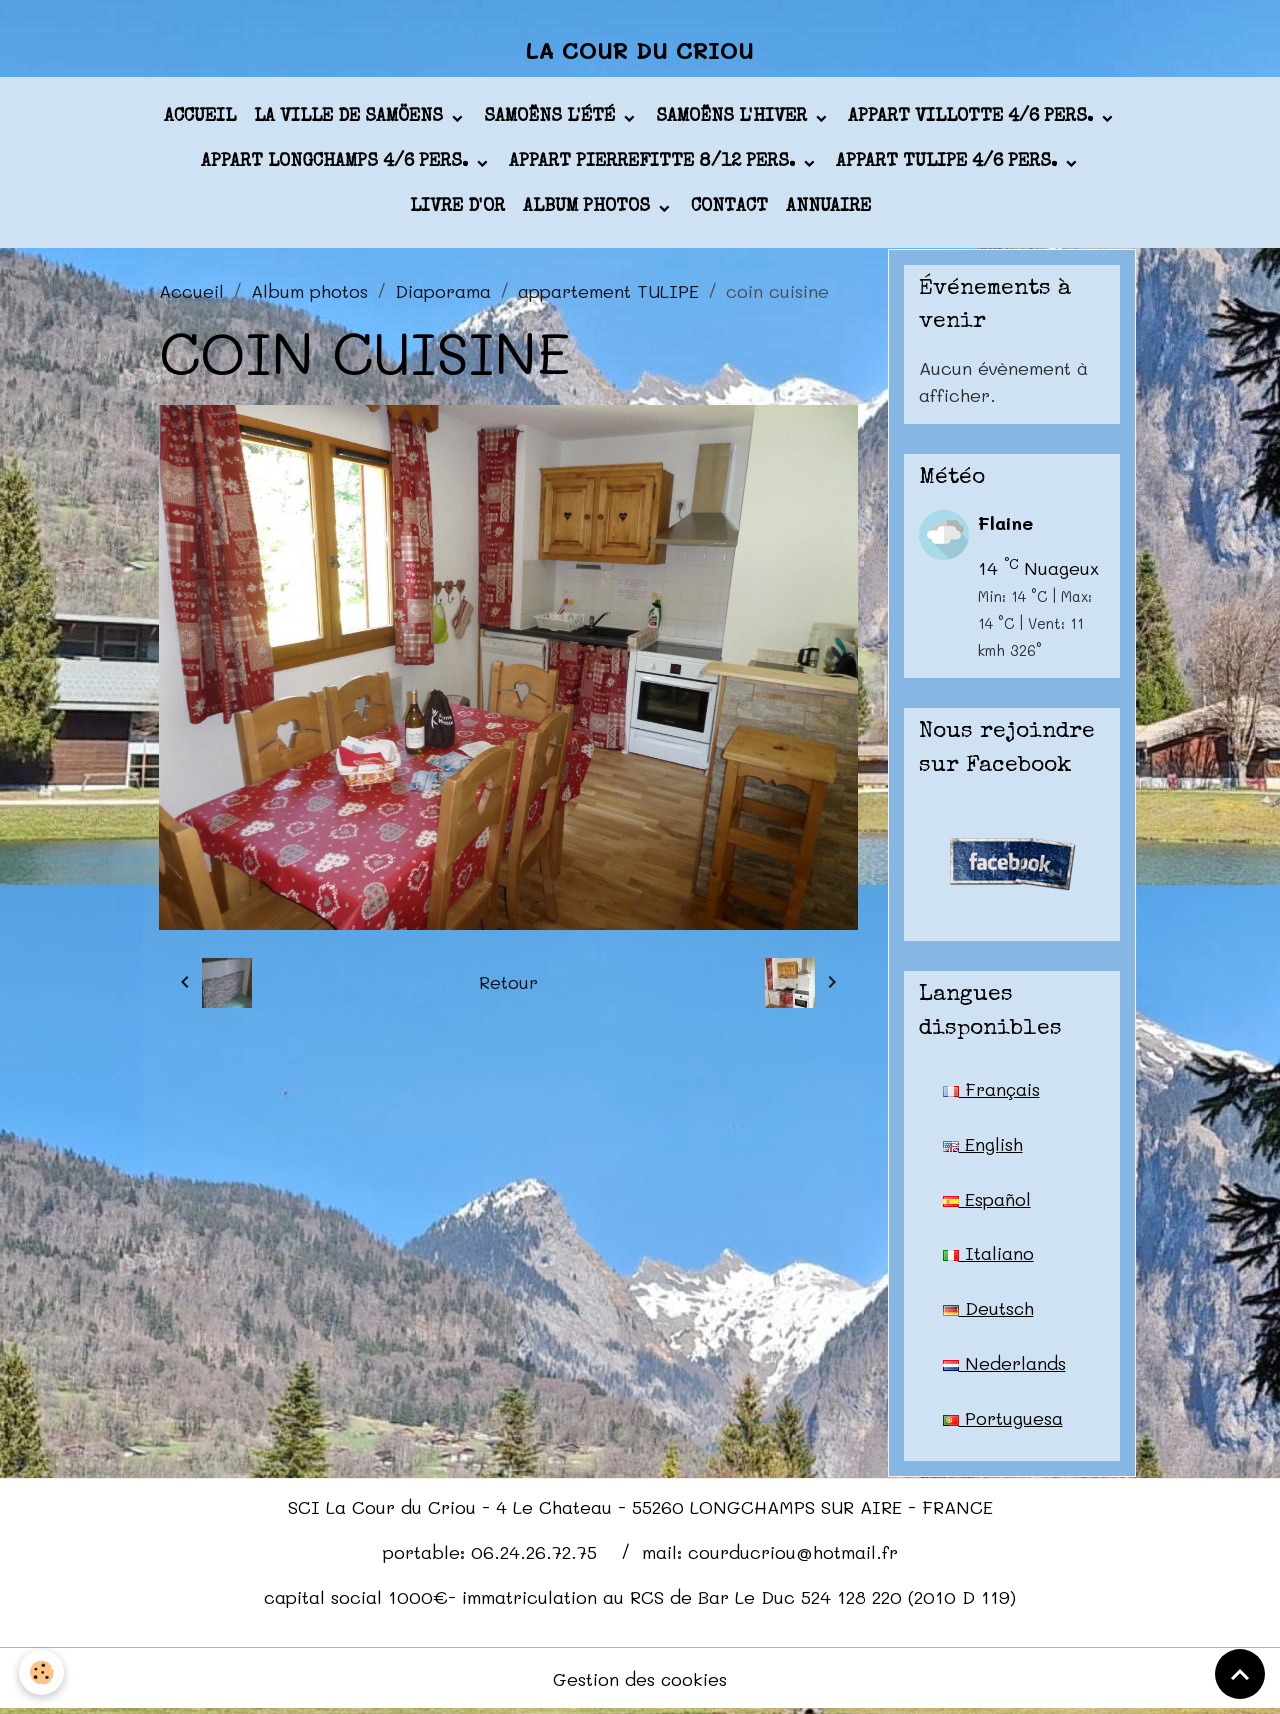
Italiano (988, 1256)
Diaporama (443, 292)
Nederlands (1004, 1366)
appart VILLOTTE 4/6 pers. (973, 119)
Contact (729, 209)
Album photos (589, 209)
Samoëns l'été (552, 119)
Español (987, 1201)
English (983, 1146)
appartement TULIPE (608, 292)
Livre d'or (457, 209)
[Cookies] (42, 1672)
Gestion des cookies (640, 1682)
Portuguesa (1003, 1421)
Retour (508, 984)
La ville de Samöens (351, 119)
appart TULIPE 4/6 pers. (949, 164)
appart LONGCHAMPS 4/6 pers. (337, 164)
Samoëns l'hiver (734, 119)
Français (992, 1091)
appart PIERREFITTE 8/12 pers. (654, 164)
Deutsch (989, 1311)
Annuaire (828, 209)
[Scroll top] (1240, 1674)
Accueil (200, 119)
